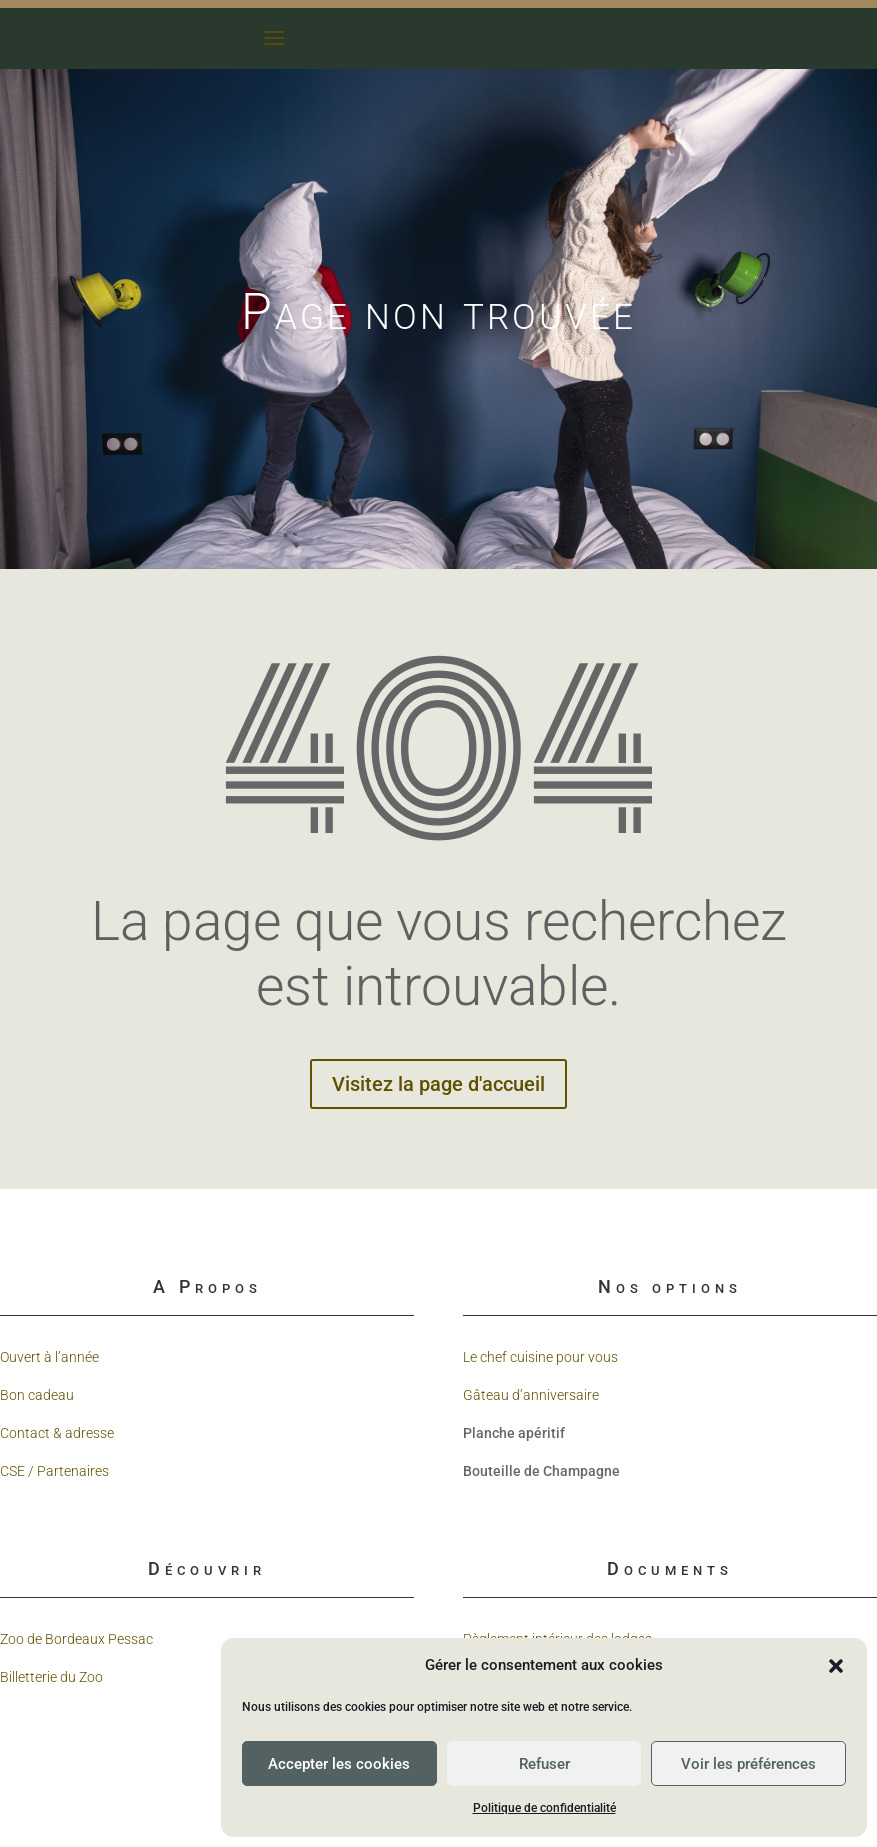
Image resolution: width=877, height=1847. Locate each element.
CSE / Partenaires (54, 1471)
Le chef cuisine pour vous (540, 1357)
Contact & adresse (57, 1433)
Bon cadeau (37, 1395)
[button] (836, 1666)
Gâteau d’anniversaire (531, 1395)
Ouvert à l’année (49, 1357)
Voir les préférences (748, 1764)
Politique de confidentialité (544, 1808)
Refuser (544, 1764)
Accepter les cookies (339, 1764)
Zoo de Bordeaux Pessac (76, 1639)
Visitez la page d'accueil (438, 1084)
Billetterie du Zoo (51, 1677)
